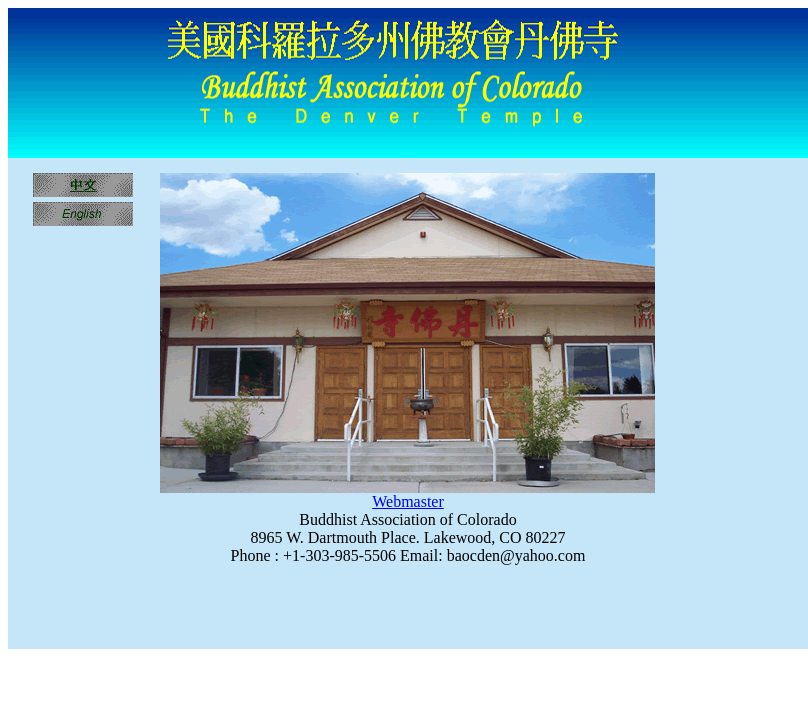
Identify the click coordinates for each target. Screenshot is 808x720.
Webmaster (408, 501)
